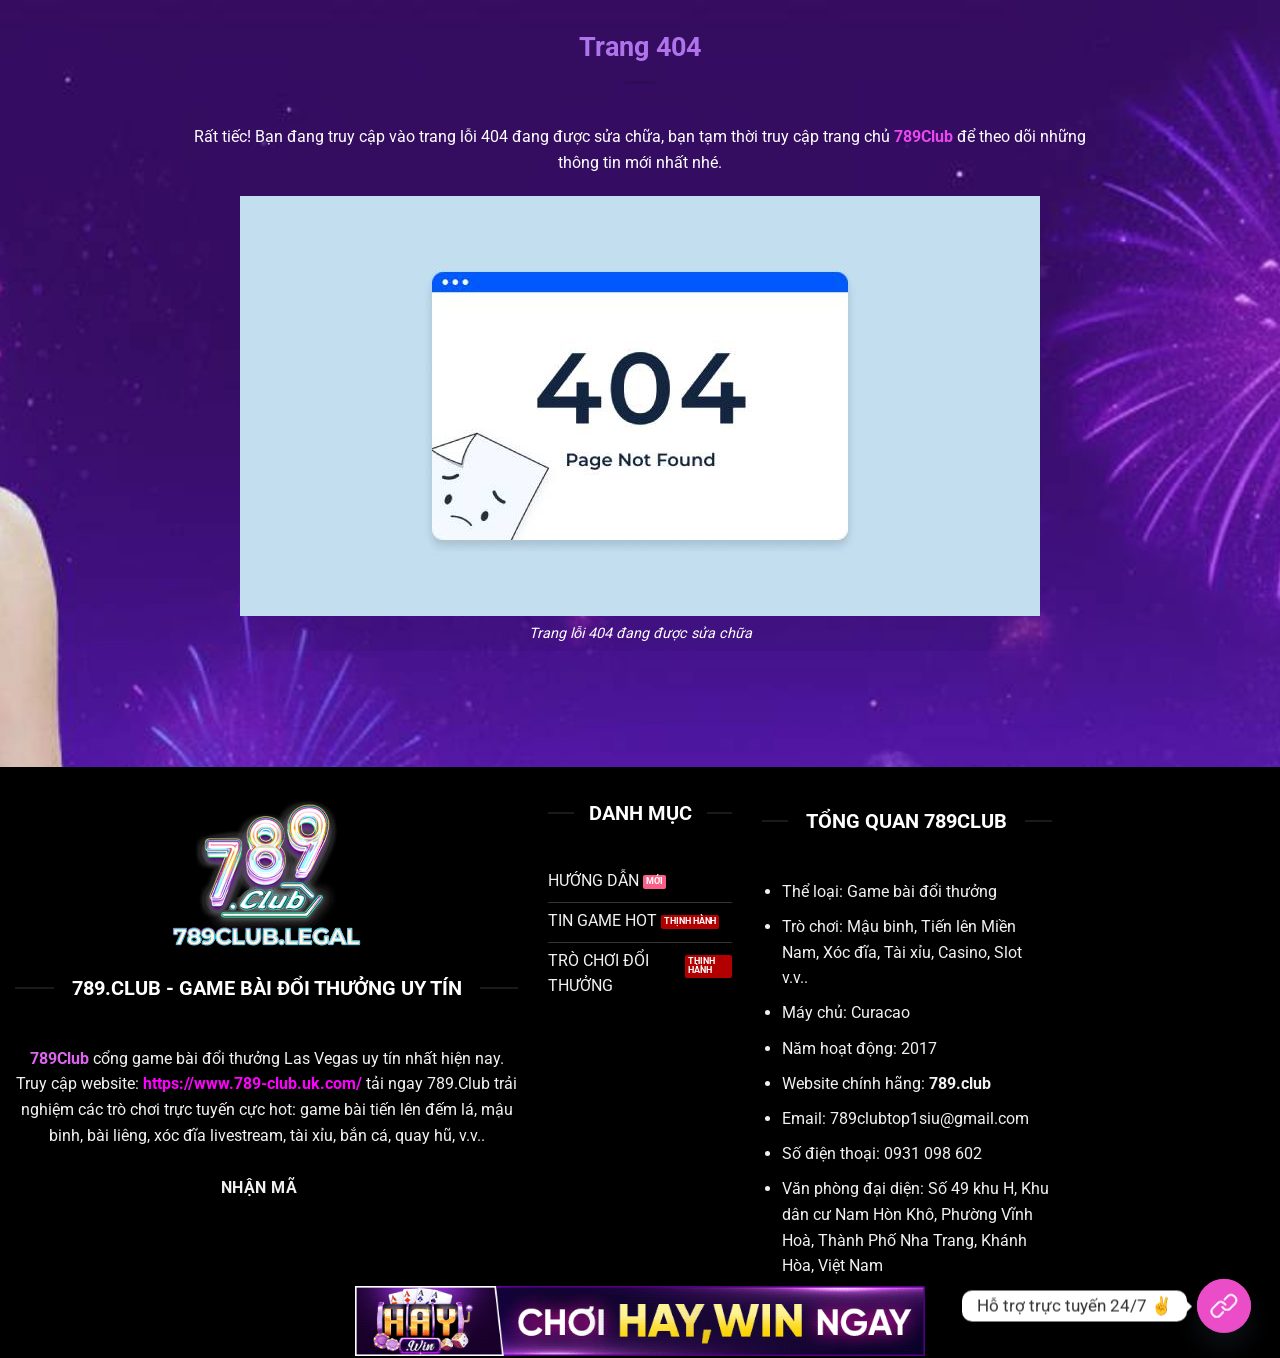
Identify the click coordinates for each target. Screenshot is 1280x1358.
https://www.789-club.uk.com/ (252, 1083)
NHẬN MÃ (259, 1188)
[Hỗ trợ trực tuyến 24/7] (1224, 1306)
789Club (923, 136)
